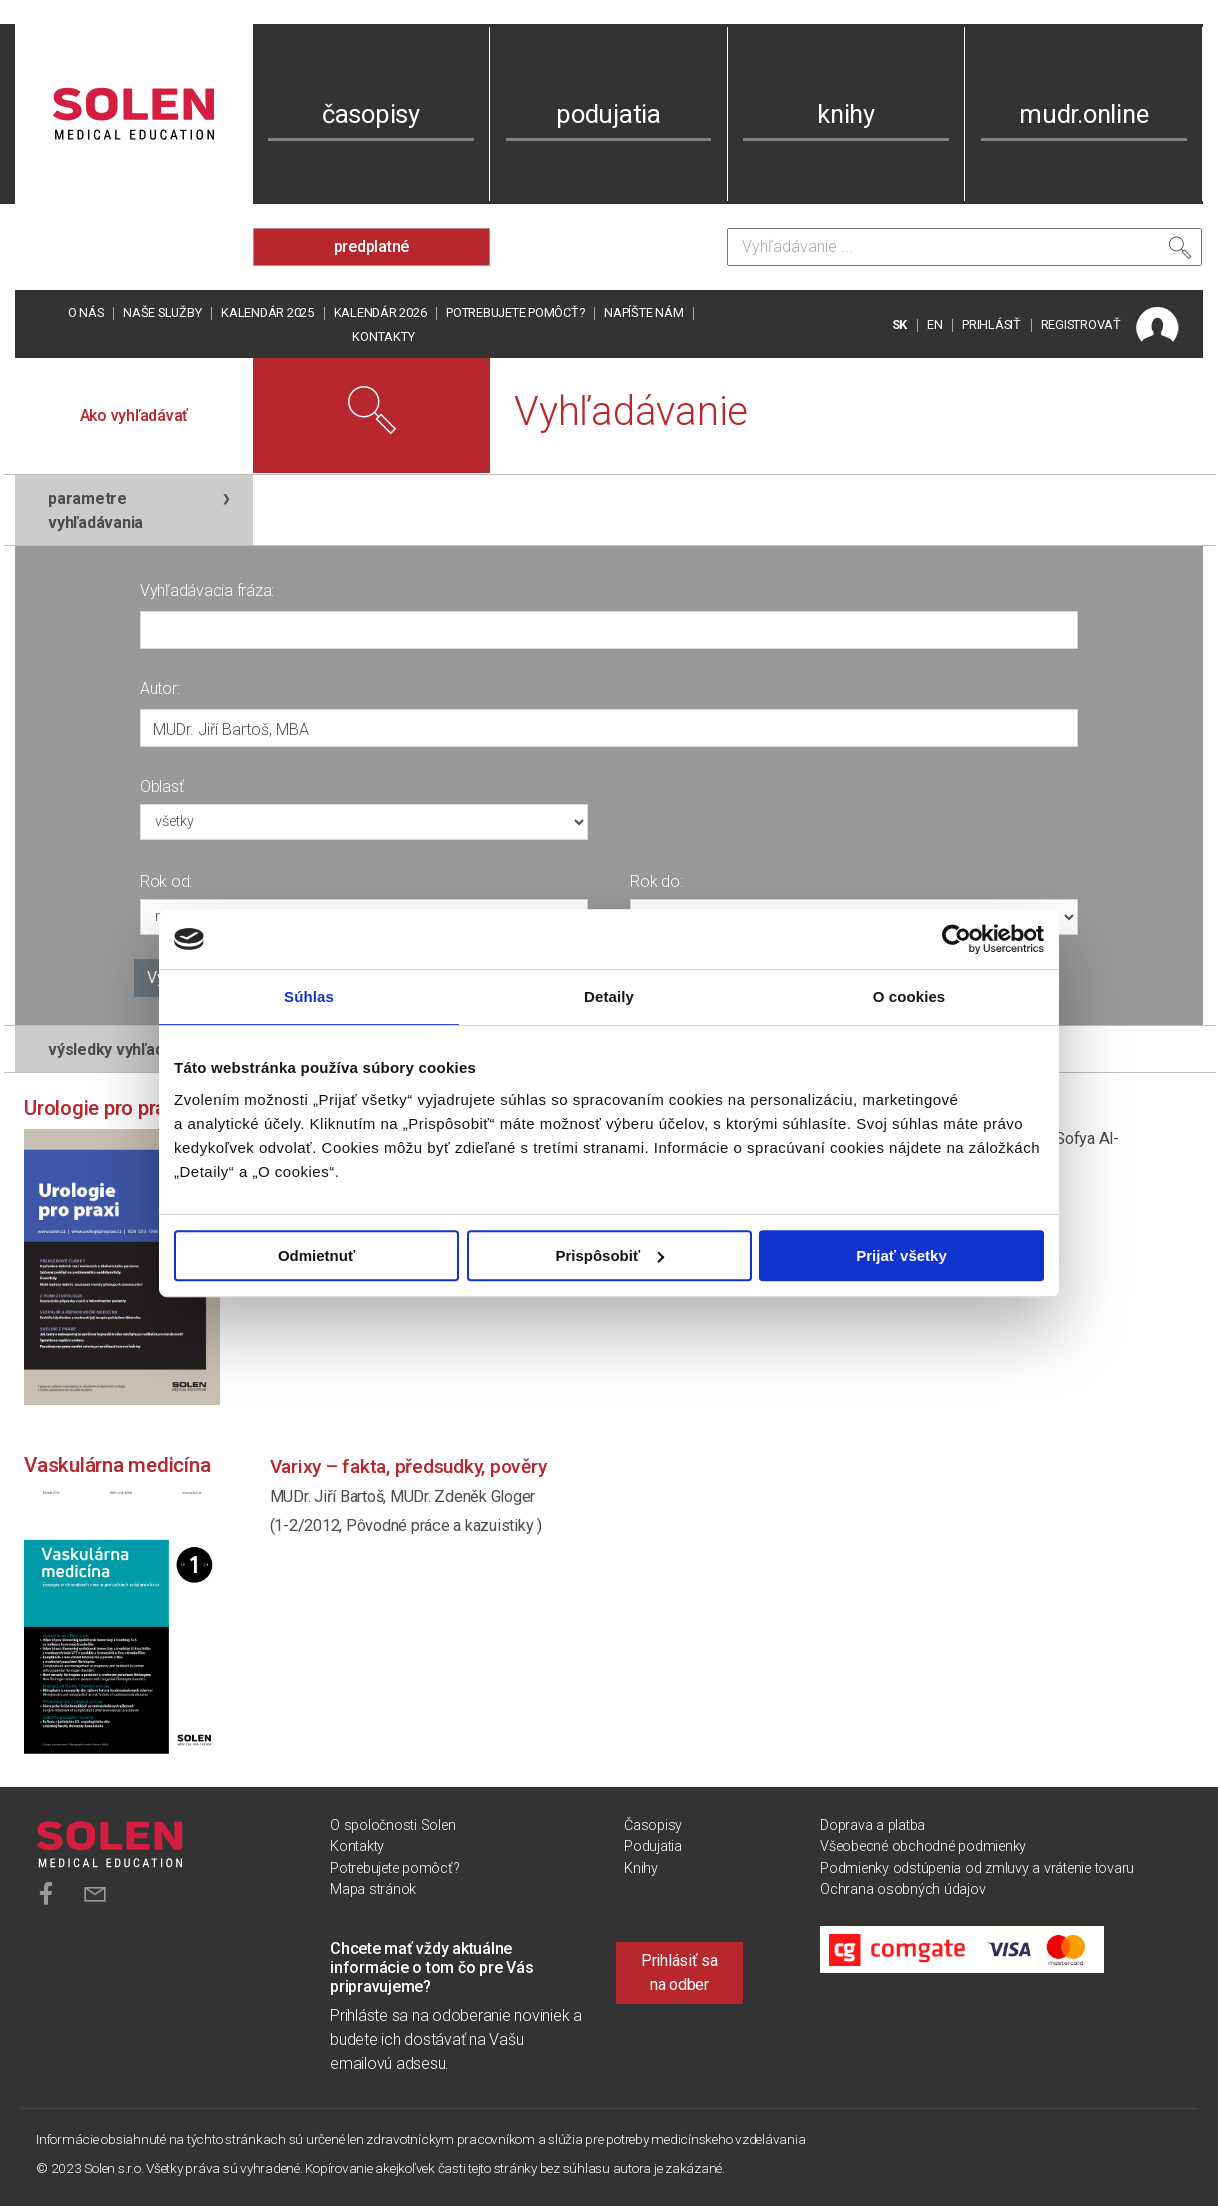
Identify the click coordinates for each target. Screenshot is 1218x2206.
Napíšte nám (643, 312)
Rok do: (656, 881)
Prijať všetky (901, 1255)
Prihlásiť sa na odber (679, 1972)
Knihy (641, 1868)
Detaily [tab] (609, 996)
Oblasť (162, 786)
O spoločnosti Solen (392, 1825)
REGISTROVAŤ (1081, 324)
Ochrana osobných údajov (902, 1889)
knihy (846, 114)
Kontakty (383, 336)
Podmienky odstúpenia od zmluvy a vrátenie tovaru (977, 1868)
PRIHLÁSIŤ (991, 324)
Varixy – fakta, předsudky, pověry (408, 1466)
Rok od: (166, 881)
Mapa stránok (373, 1889)
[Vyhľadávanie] (964, 247)
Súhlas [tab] (309, 996)
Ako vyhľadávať (134, 415)
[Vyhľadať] (1180, 252)
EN (935, 324)
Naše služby (162, 312)
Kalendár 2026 (380, 312)
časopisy (371, 114)
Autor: (160, 688)
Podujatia (653, 1846)
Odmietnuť (316, 1255)
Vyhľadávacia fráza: (207, 590)
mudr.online (1083, 114)
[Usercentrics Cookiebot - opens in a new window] (956, 939)
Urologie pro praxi (102, 1108)
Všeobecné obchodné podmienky (923, 1846)
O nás (86, 312)
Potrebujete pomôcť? (515, 312)
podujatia (608, 114)
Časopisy (653, 1825)
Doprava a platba (872, 1825)
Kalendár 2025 (267, 312)
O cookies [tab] (909, 996)
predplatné (372, 246)
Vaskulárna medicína (117, 1465)
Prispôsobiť (609, 1255)
